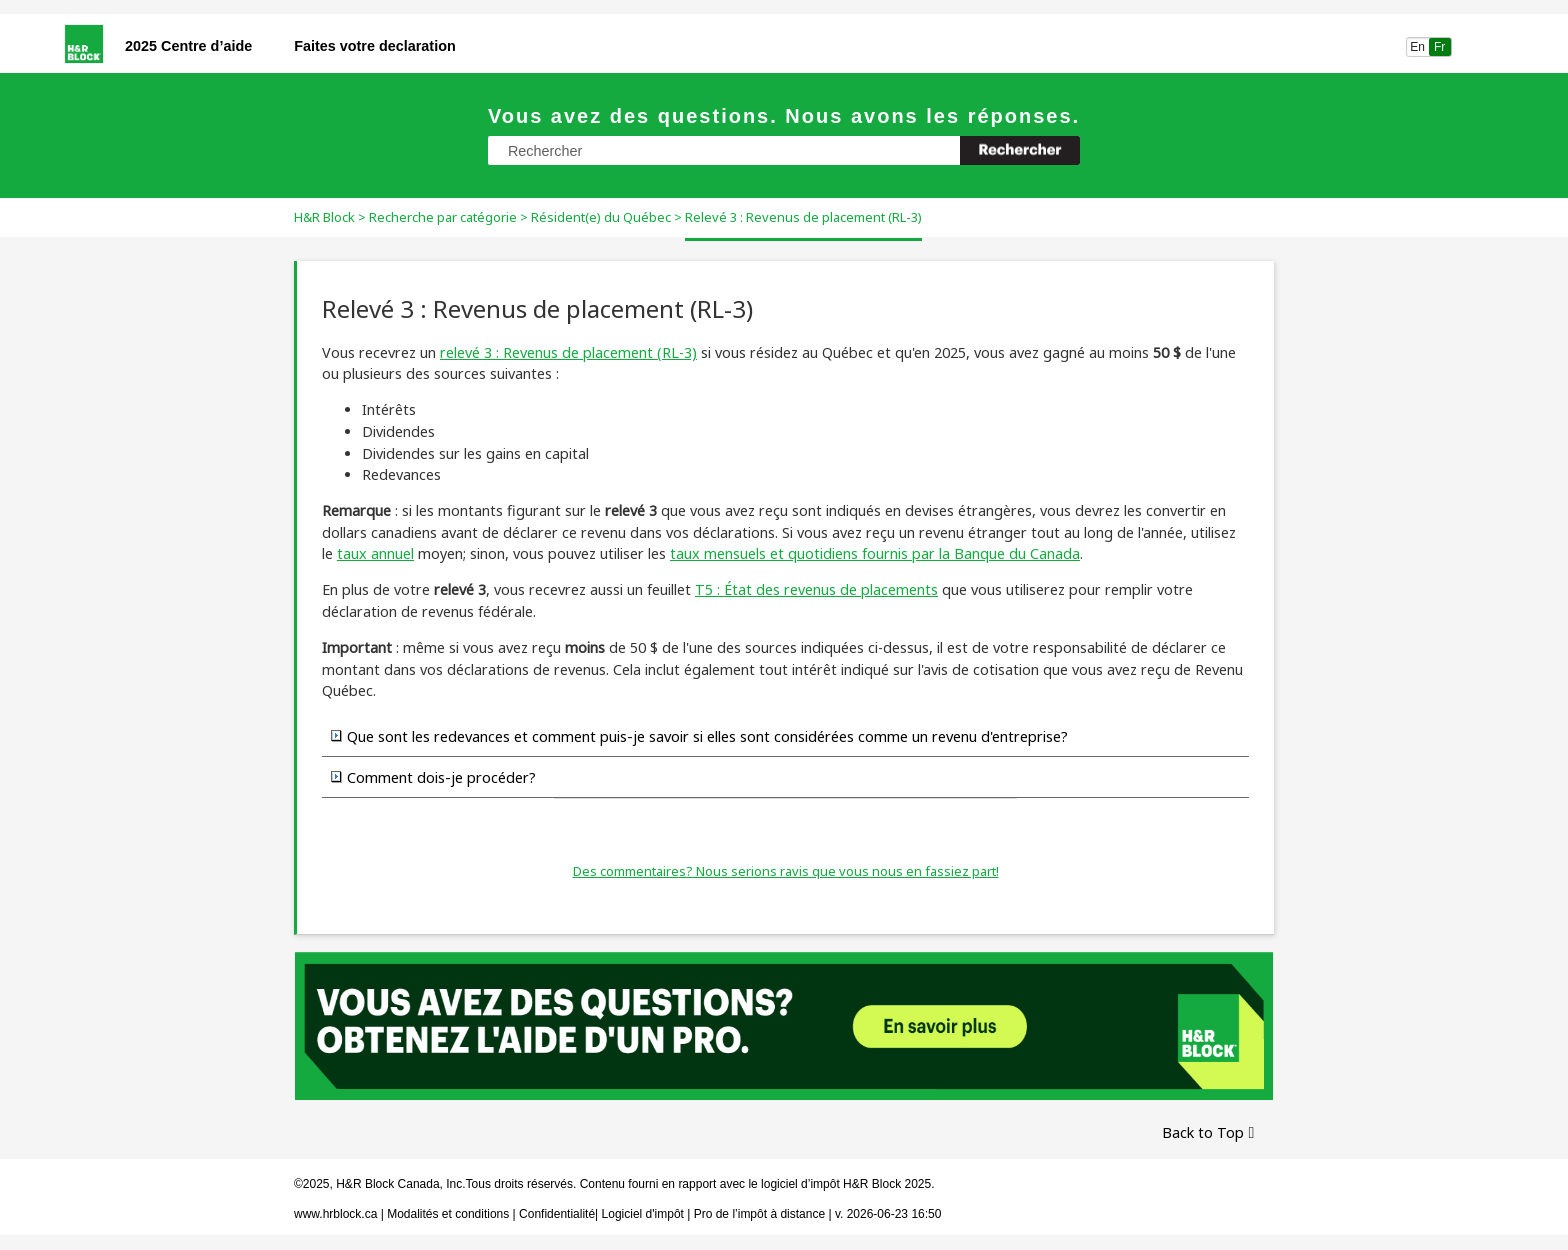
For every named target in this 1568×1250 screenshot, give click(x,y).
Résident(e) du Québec (601, 217)
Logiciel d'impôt (645, 1214)
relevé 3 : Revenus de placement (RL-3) (568, 352)
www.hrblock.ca (335, 1214)
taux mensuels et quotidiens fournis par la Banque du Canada (875, 553)
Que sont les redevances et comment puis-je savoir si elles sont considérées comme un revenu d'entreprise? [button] (699, 736)
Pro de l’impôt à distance (759, 1214)
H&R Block (324, 217)
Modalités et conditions (448, 1214)
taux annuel (375, 553)
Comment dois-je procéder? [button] (433, 777)
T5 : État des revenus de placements (816, 589)
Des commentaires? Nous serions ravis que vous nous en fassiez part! (786, 871)
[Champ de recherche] (784, 150)
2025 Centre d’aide (188, 46)
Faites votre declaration (375, 46)
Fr (1440, 47)
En (1417, 47)
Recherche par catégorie (443, 217)
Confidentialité (557, 1214)
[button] (1020, 150)
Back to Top (1203, 1132)
